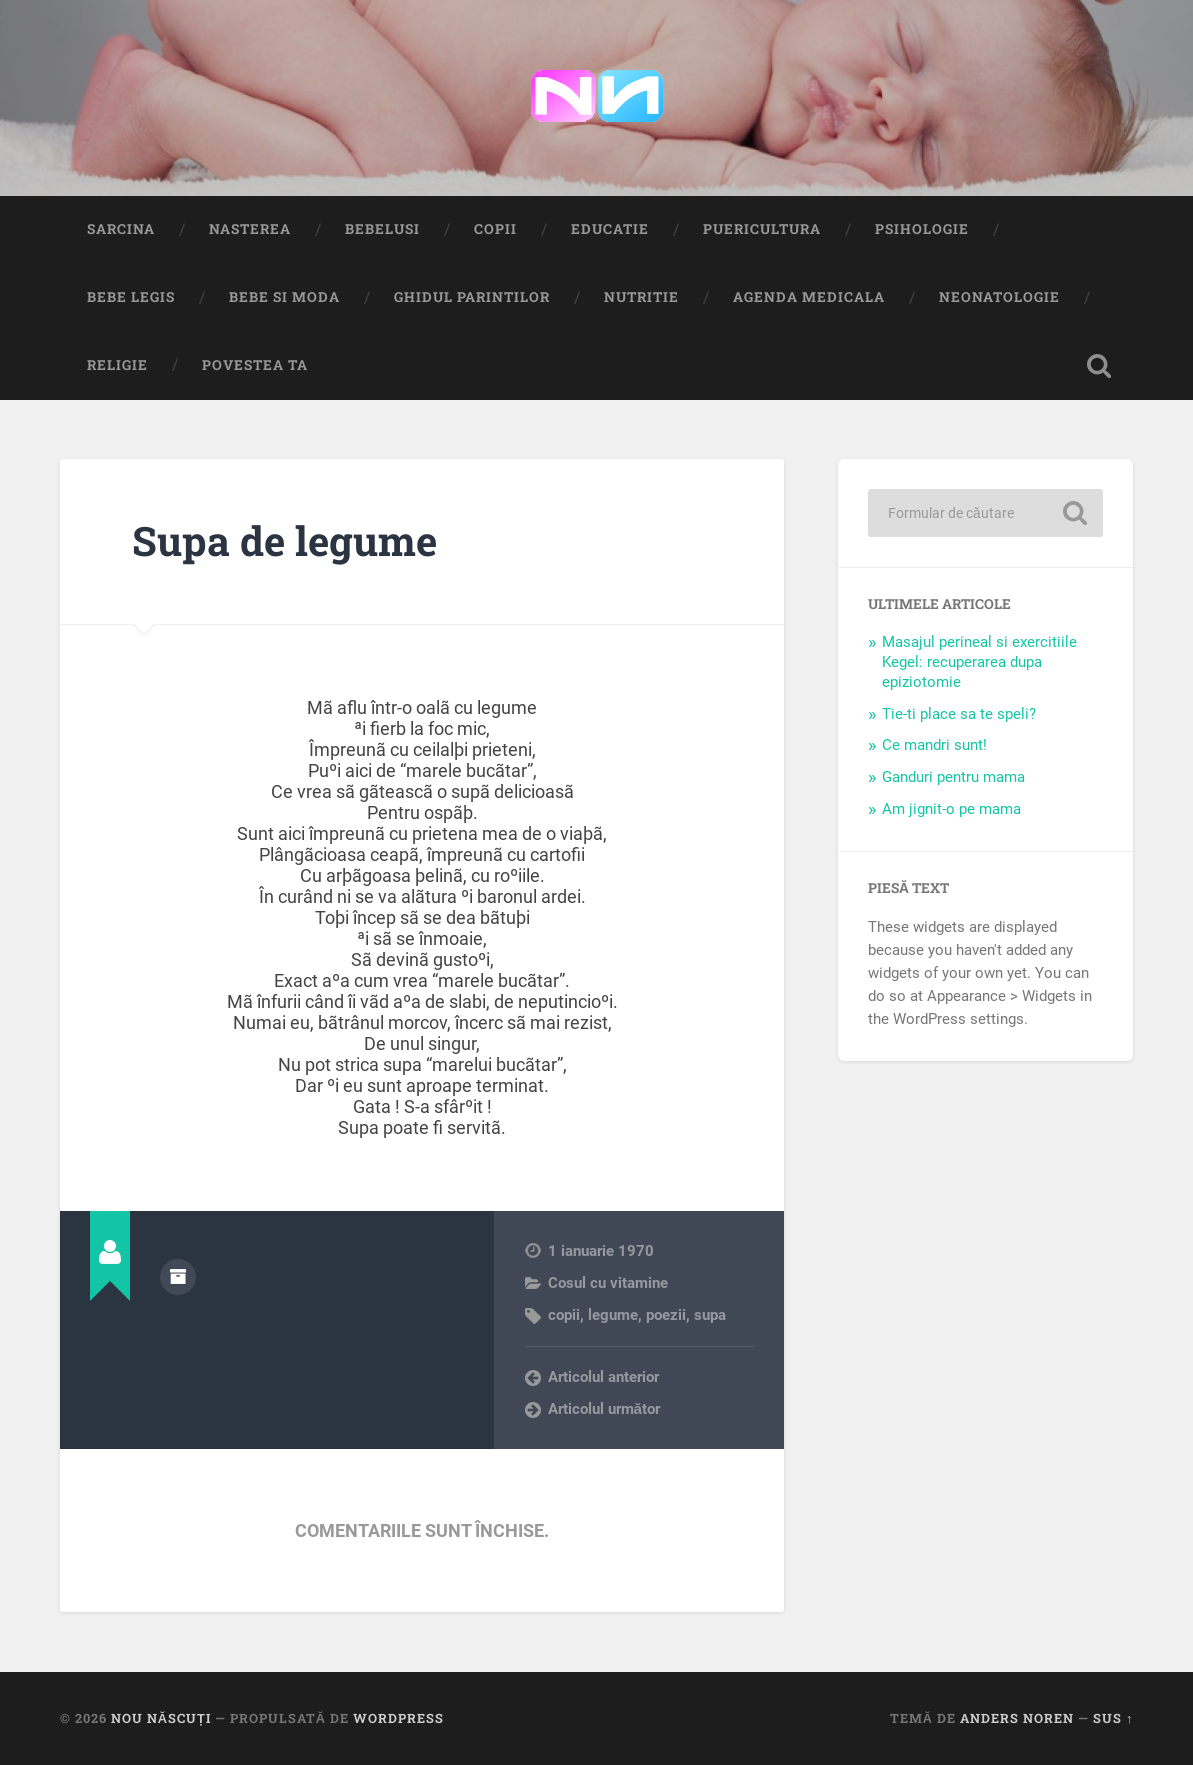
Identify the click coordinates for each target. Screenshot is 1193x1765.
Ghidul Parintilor (472, 297)
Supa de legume (284, 540)
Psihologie (922, 229)
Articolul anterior (603, 1377)
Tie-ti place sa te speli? (959, 714)
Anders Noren (1017, 1718)
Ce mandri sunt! (934, 745)
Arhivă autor (178, 1277)
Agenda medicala (809, 297)
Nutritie (641, 297)
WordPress (398, 1718)
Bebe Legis (131, 297)
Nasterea (250, 229)
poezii (666, 1315)
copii (564, 1315)
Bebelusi (382, 229)
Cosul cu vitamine (608, 1283)
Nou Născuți (161, 1718)
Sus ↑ (1113, 1718)
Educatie (610, 229)
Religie (117, 365)
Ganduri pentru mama (953, 777)
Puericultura (762, 229)
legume (613, 1315)
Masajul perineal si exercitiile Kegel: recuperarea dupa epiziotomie (979, 662)
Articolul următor (604, 1409)
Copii (495, 229)
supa (710, 1315)
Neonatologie (999, 297)
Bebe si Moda (284, 297)
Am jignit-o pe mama (951, 809)
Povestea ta (255, 365)
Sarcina (121, 229)
